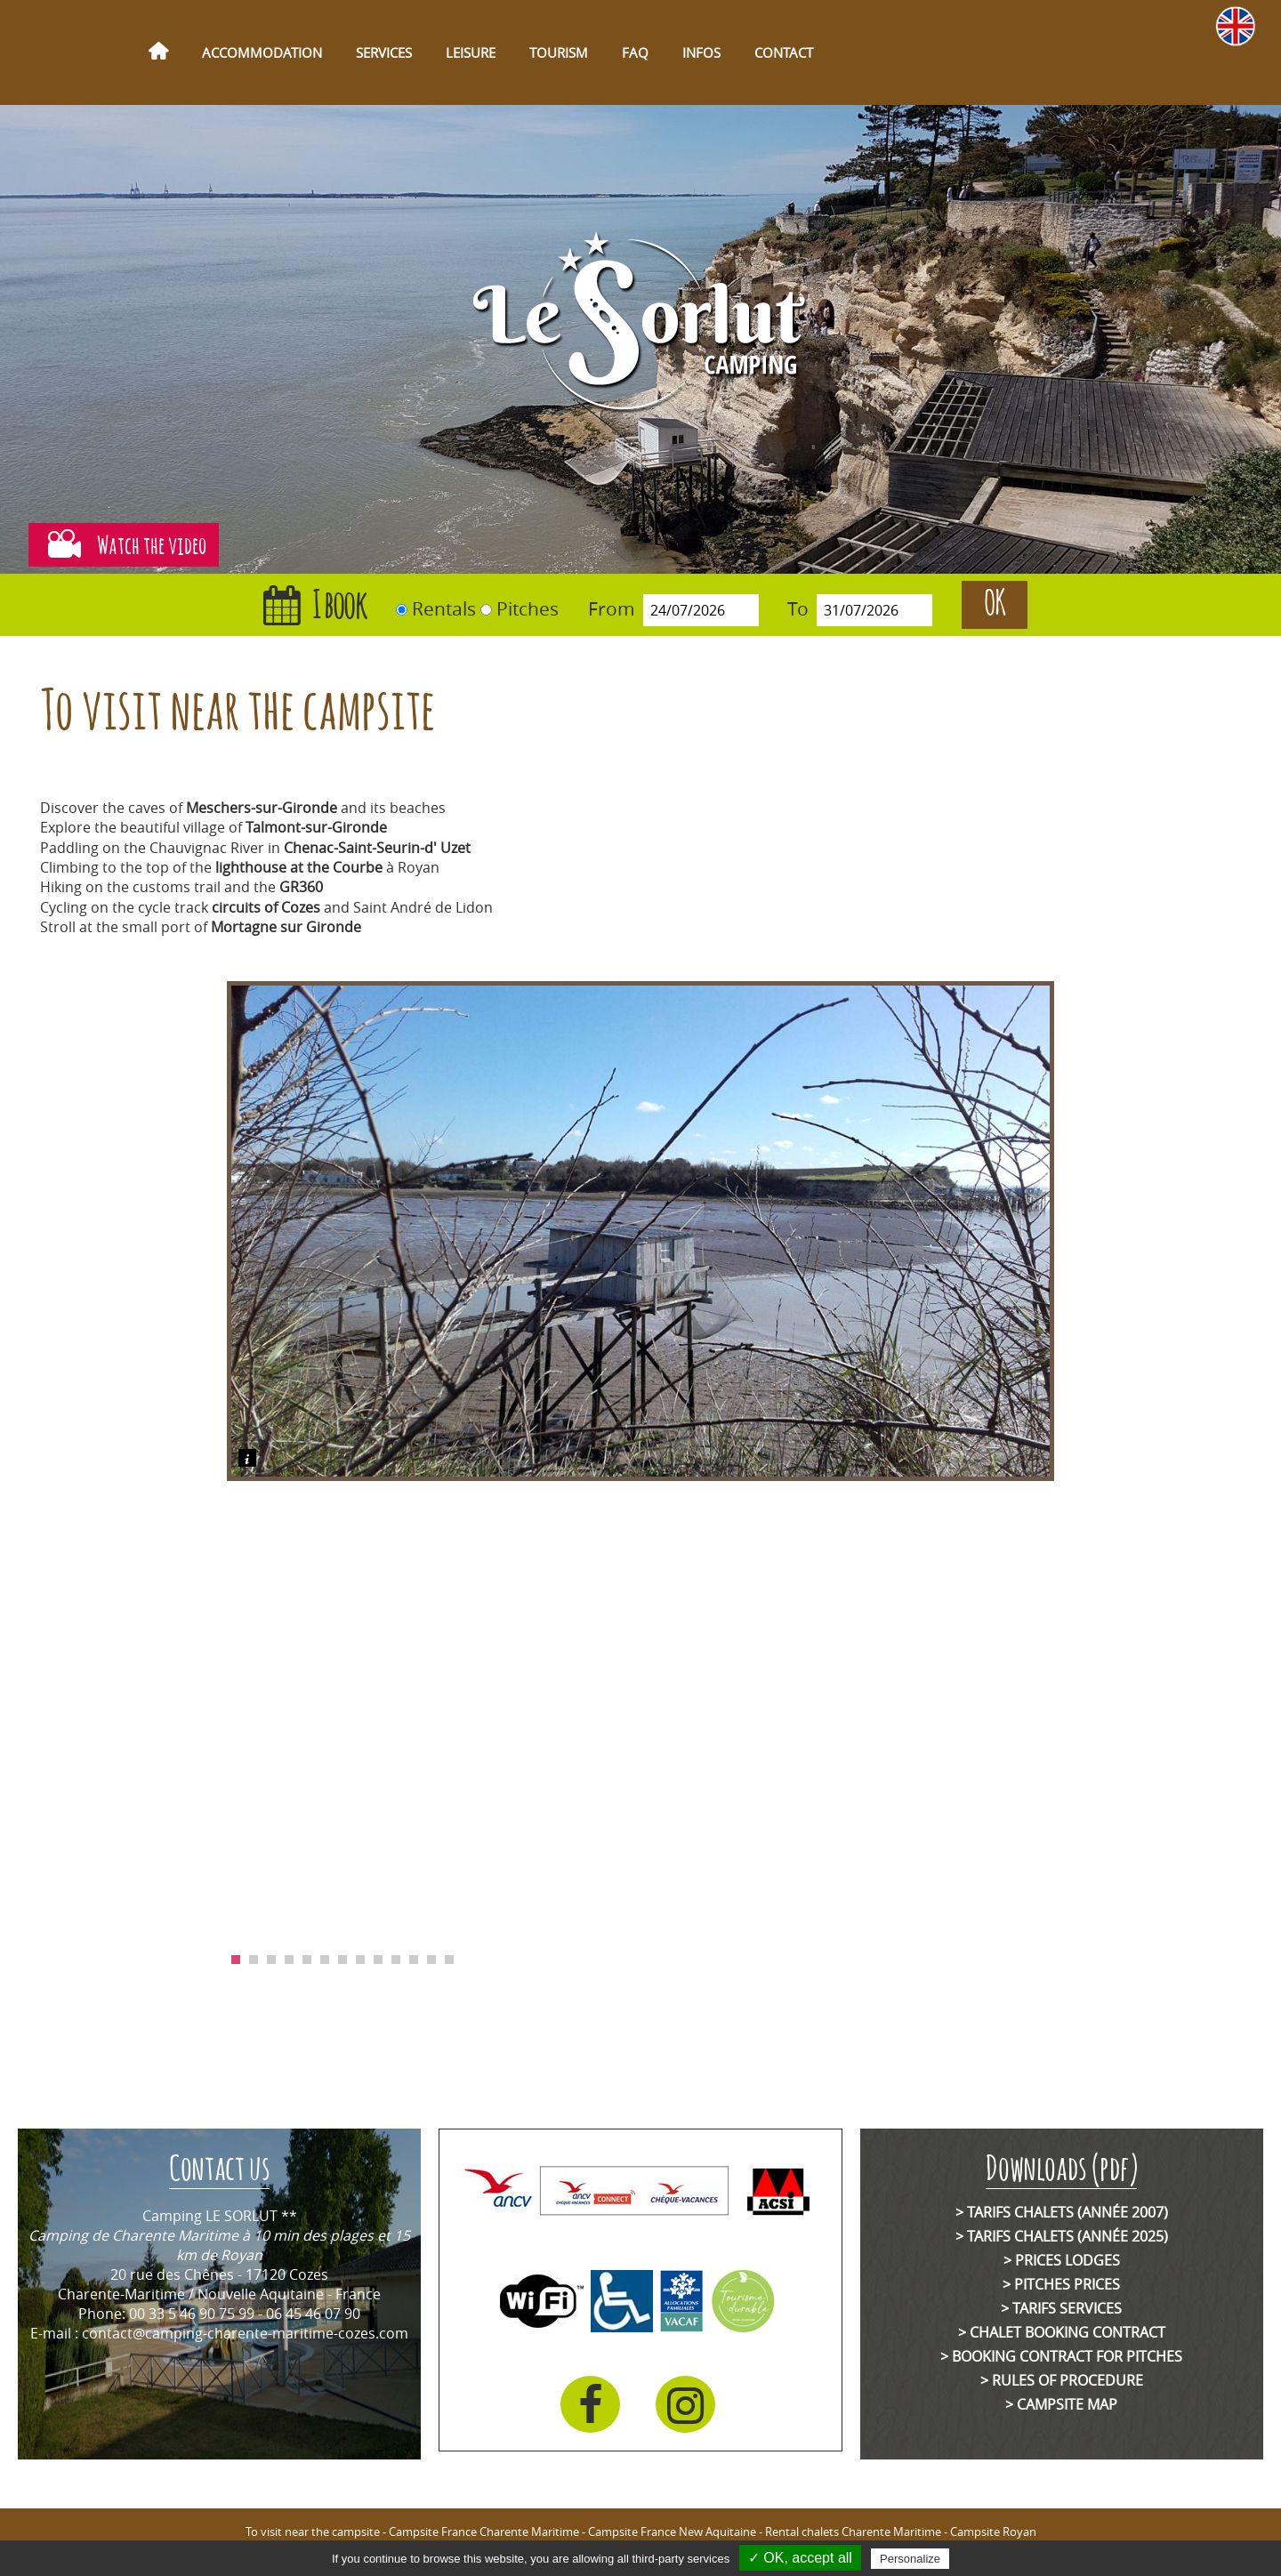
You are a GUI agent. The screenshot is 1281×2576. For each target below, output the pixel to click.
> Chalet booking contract (1061, 2332)
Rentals (444, 608)
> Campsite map (1061, 2404)
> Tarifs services (1061, 2308)
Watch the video (123, 544)
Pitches (527, 608)
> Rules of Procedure (1061, 2380)
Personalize (910, 2558)
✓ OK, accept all (800, 2557)
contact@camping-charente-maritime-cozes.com (245, 2333)
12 (431, 1959)
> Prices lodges (1061, 2260)
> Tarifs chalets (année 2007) (1061, 2212)
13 (449, 1959)
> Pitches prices (1061, 2284)
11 (413, 1959)
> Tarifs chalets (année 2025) (1061, 2236)
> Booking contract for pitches (1061, 2356)
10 (395, 1959)
